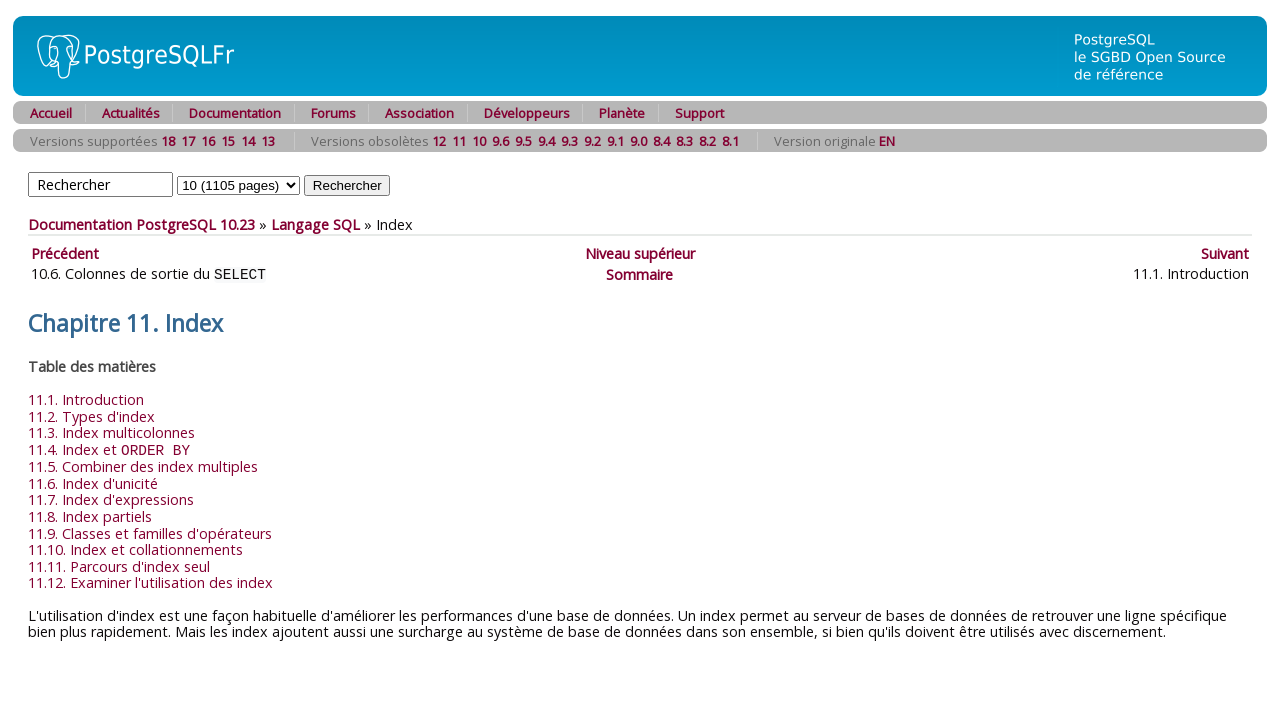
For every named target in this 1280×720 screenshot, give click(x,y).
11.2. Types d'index (91, 415)
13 (268, 141)
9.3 (569, 141)
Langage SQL (315, 224)
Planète (622, 113)
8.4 (661, 141)
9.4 (546, 141)
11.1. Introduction (86, 398)
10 (479, 141)
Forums (333, 113)
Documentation (235, 113)
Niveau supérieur (640, 253)
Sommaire (639, 273)
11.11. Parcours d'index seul (119, 564)
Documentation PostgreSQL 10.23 (141, 224)
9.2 (592, 141)
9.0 (638, 141)
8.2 (707, 141)
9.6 (500, 141)
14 (248, 141)
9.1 (615, 141)
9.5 (523, 141)
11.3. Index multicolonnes (111, 431)
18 (168, 141)
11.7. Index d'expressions (111, 497)
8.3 (684, 141)
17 (188, 141)
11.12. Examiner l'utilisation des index (150, 580)
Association (419, 113)
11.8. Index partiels (90, 514)
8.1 (730, 141)
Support (699, 113)
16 (208, 141)
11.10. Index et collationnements (135, 547)
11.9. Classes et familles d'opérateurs (150, 531)
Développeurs (527, 113)
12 (439, 141)
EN (887, 141)
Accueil (51, 113)
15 (228, 141)
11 (459, 141)
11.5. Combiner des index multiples (143, 464)
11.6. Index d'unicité (93, 481)
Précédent (65, 253)
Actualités (131, 113)
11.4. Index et (109, 448)
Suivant (1225, 253)
